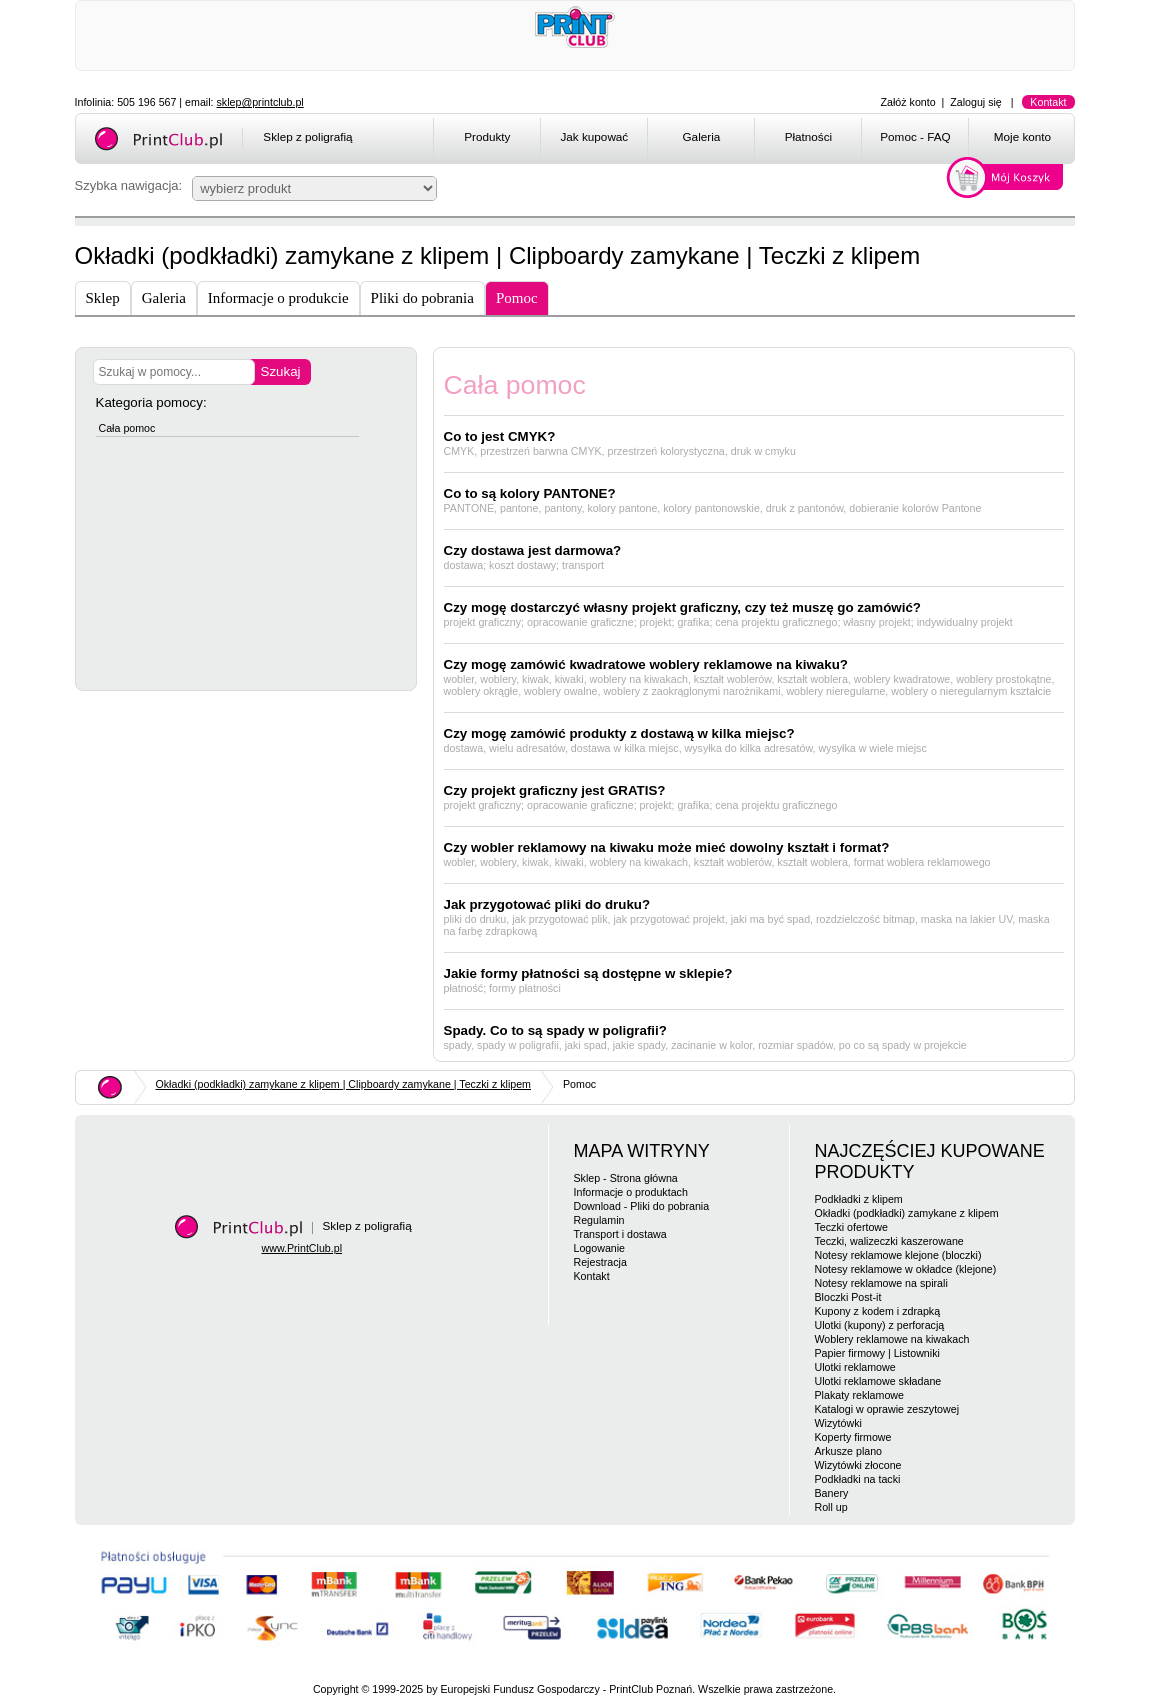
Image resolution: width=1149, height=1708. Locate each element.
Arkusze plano (849, 1451)
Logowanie (600, 1248)
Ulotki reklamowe (855, 1367)
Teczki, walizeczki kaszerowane (889, 1241)
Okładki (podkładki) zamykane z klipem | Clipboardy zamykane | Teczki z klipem (344, 1084)
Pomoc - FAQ (915, 136)
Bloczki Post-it (848, 1297)
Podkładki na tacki (858, 1479)
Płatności (809, 136)
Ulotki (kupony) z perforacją (880, 1325)
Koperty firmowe (853, 1437)
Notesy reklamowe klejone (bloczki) (898, 1255)
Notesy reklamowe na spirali (881, 1283)
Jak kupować (594, 136)
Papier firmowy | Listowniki (877, 1353)
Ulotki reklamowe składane (878, 1381)
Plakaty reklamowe (859, 1395)
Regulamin (599, 1220)
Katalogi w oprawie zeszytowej (887, 1409)
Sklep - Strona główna (626, 1178)
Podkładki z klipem (859, 1199)
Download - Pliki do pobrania (642, 1206)
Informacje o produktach (631, 1192)
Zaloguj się (976, 102)
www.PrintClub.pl (302, 1248)
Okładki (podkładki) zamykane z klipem (907, 1213)
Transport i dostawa (620, 1234)
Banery (832, 1493)
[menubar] (757, 140)
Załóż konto (908, 102)
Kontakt (1048, 102)
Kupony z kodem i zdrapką (878, 1311)
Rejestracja (600, 1262)
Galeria (702, 136)
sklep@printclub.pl (260, 102)
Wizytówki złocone (858, 1465)
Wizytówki (838, 1423)
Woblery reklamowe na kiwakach (892, 1339)
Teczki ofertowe (851, 1227)
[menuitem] (486, 140)
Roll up (831, 1507)
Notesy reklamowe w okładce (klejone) (906, 1269)
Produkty (487, 136)
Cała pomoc (127, 428)
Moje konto (1022, 136)
